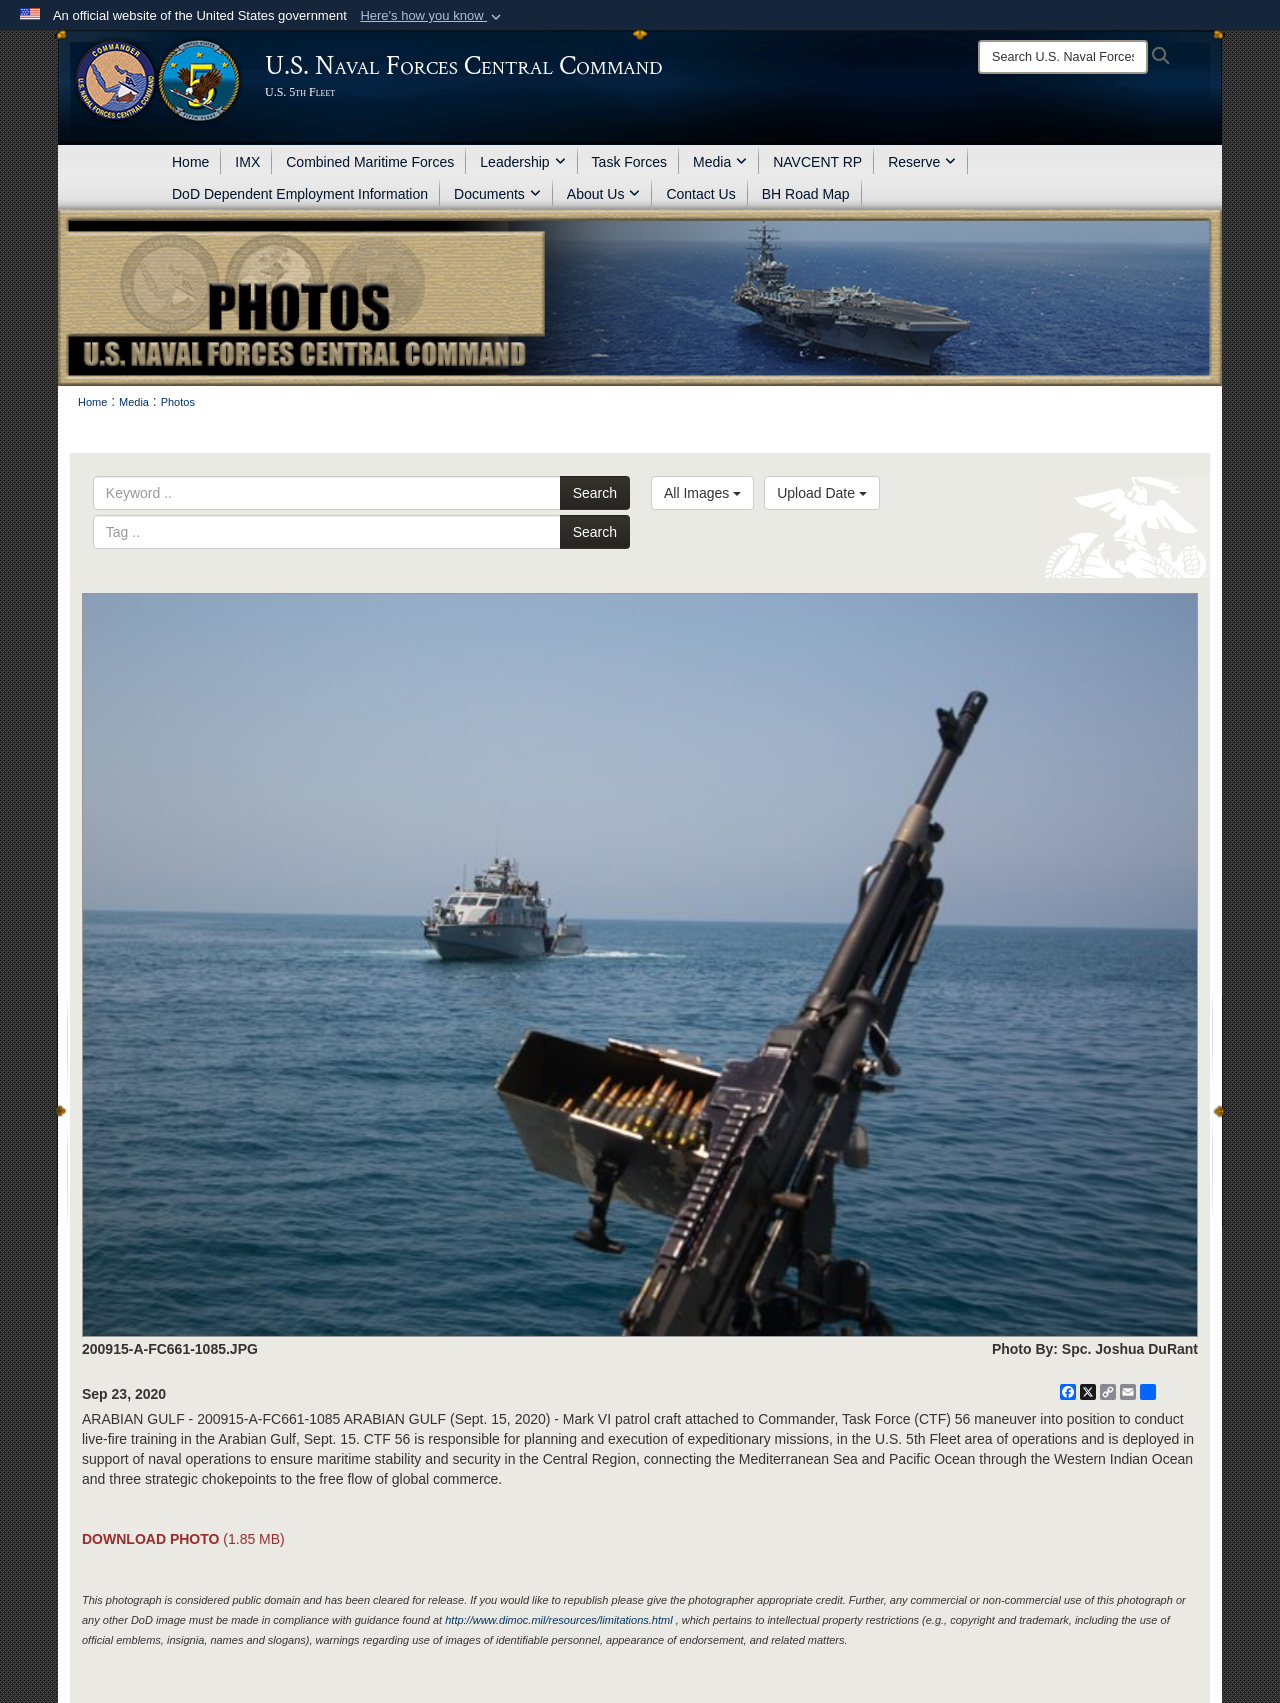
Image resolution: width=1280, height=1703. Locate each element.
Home (190, 162)
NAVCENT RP (817, 162)
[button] (432, 16)
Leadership (522, 162)
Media (720, 162)
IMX (247, 162)
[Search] (1063, 57)
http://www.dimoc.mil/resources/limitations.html (558, 1620)
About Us (604, 194)
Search (595, 493)
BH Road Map (806, 194)
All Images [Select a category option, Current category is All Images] (702, 493)
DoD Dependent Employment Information (300, 194)
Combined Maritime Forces (370, 162)
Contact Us (700, 194)
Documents (497, 194)
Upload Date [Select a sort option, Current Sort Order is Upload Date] (822, 493)
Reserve (922, 162)
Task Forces (629, 162)
